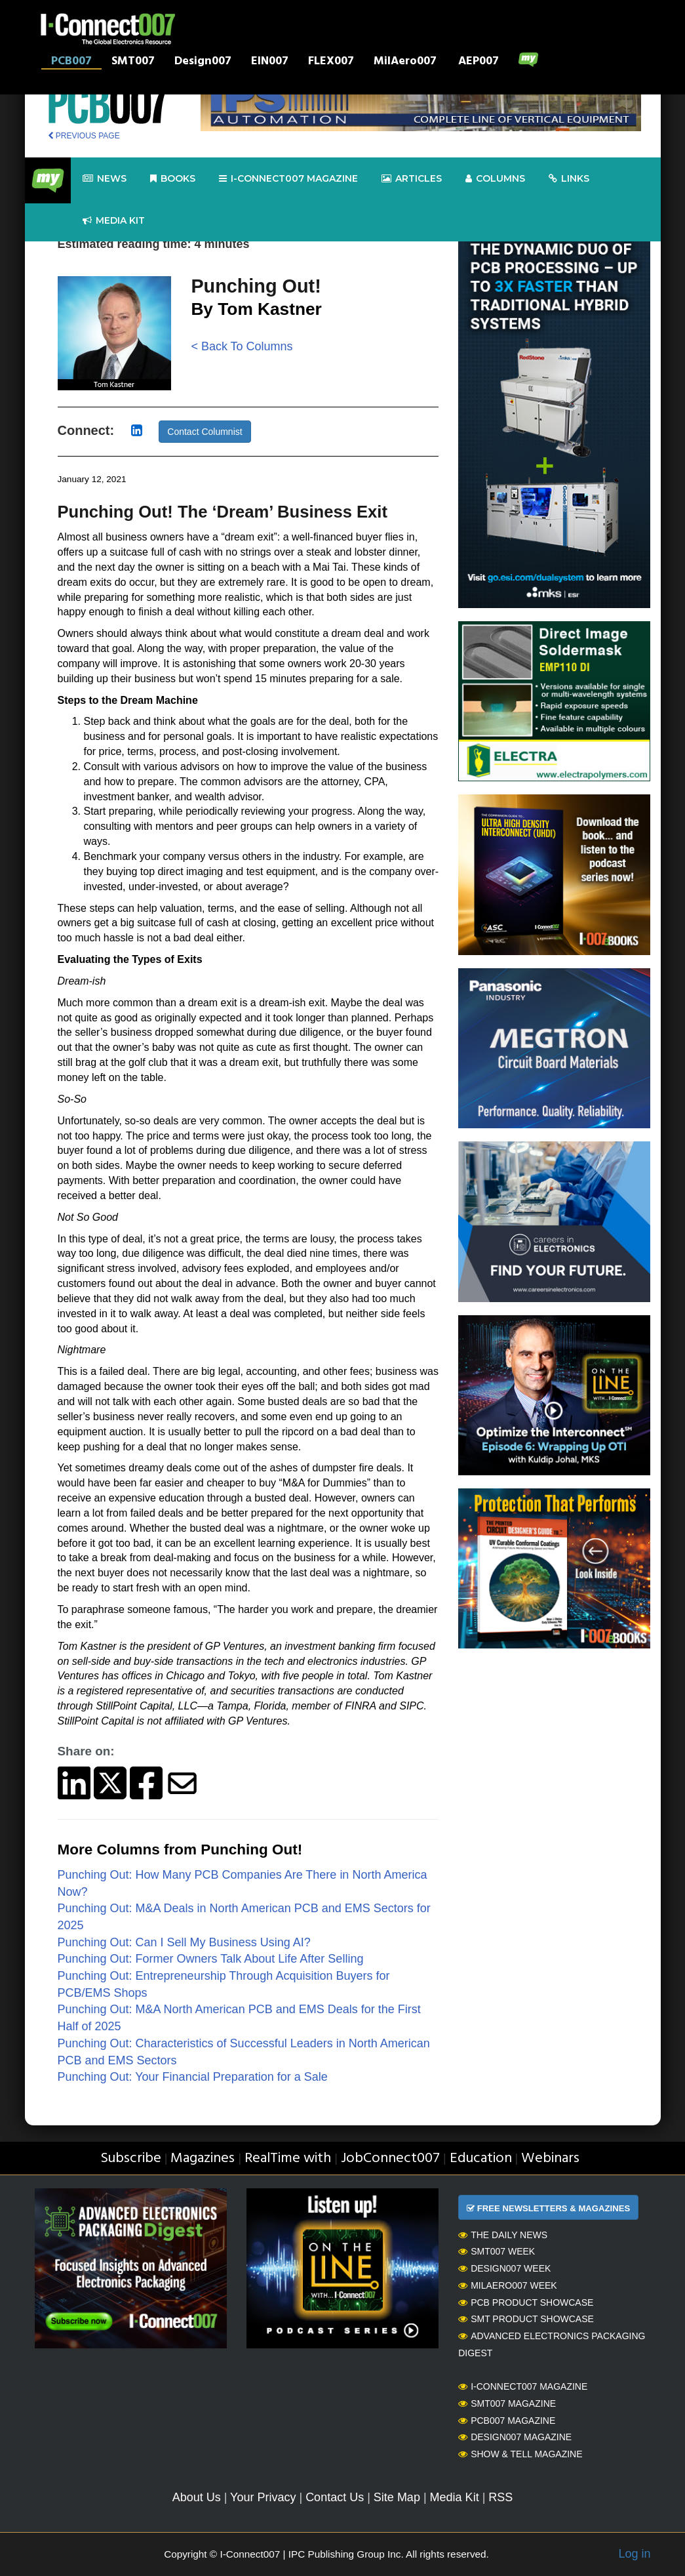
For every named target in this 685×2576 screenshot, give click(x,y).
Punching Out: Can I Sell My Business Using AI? (184, 1942)
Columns (495, 179)
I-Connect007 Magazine (288, 179)
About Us (196, 2497)
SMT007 (133, 62)
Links (569, 179)
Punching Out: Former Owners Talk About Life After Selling (211, 1958)
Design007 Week (504, 2268)
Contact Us (334, 2497)
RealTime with (288, 2158)
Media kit (114, 221)
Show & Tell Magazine (520, 2454)
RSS (500, 2497)
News (105, 179)
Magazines (202, 2158)
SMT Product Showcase (526, 2319)
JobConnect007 (390, 2158)
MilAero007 (405, 62)
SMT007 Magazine (507, 2403)
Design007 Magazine (515, 2437)
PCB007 (71, 62)
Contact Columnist (204, 431)
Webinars (550, 2158)
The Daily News (502, 2235)
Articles (412, 179)
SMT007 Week (496, 2251)
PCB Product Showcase (525, 2302)
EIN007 (269, 62)
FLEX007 (331, 62)
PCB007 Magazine (506, 2420)
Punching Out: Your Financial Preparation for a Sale (193, 2076)
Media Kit (454, 2497)
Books (172, 179)
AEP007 (478, 62)
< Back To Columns (241, 346)
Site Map (397, 2497)
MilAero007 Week (507, 2285)
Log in (634, 2553)
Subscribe (130, 2158)
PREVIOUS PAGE (84, 135)
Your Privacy (263, 2497)
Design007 (202, 62)
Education (481, 2158)
